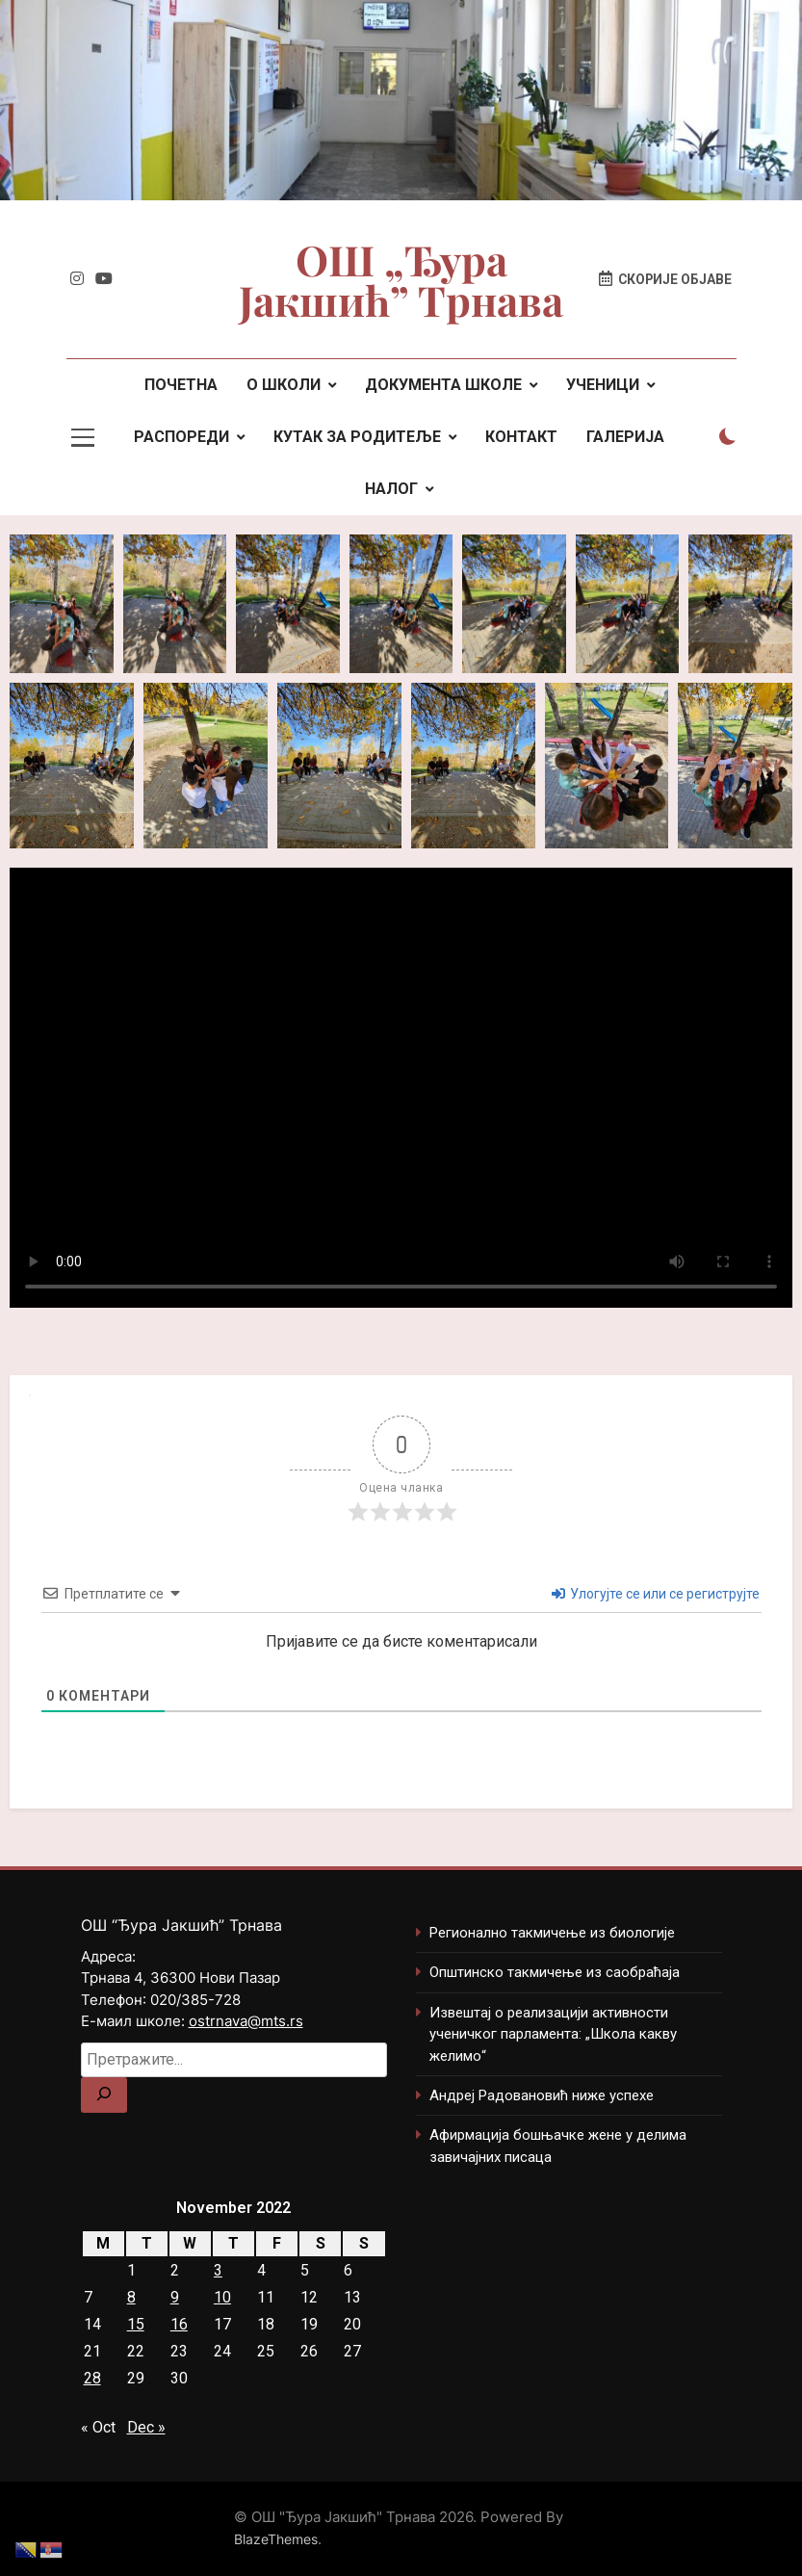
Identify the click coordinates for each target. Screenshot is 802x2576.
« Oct (98, 2427)
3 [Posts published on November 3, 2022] (218, 2270)
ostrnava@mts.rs (246, 2021)
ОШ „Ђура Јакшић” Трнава (401, 279)
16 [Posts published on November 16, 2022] (179, 2324)
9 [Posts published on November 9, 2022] (174, 2297)
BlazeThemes (276, 2539)
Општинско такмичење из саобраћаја (554, 1972)
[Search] (104, 2095)
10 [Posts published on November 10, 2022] (222, 2297)
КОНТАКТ (521, 437)
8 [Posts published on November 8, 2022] (131, 2297)
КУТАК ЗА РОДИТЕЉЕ (357, 437)
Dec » (146, 2427)
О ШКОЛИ (283, 385)
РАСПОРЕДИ (181, 437)
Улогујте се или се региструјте (656, 1593)
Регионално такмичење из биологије (552, 1932)
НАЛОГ (391, 489)
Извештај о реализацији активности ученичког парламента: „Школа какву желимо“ (553, 2034)
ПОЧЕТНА (181, 385)
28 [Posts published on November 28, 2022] (92, 2378)
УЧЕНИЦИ (602, 385)
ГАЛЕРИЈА (625, 437)
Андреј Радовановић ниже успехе (541, 2095)
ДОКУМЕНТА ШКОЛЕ (443, 385)
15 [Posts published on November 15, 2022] (135, 2324)
